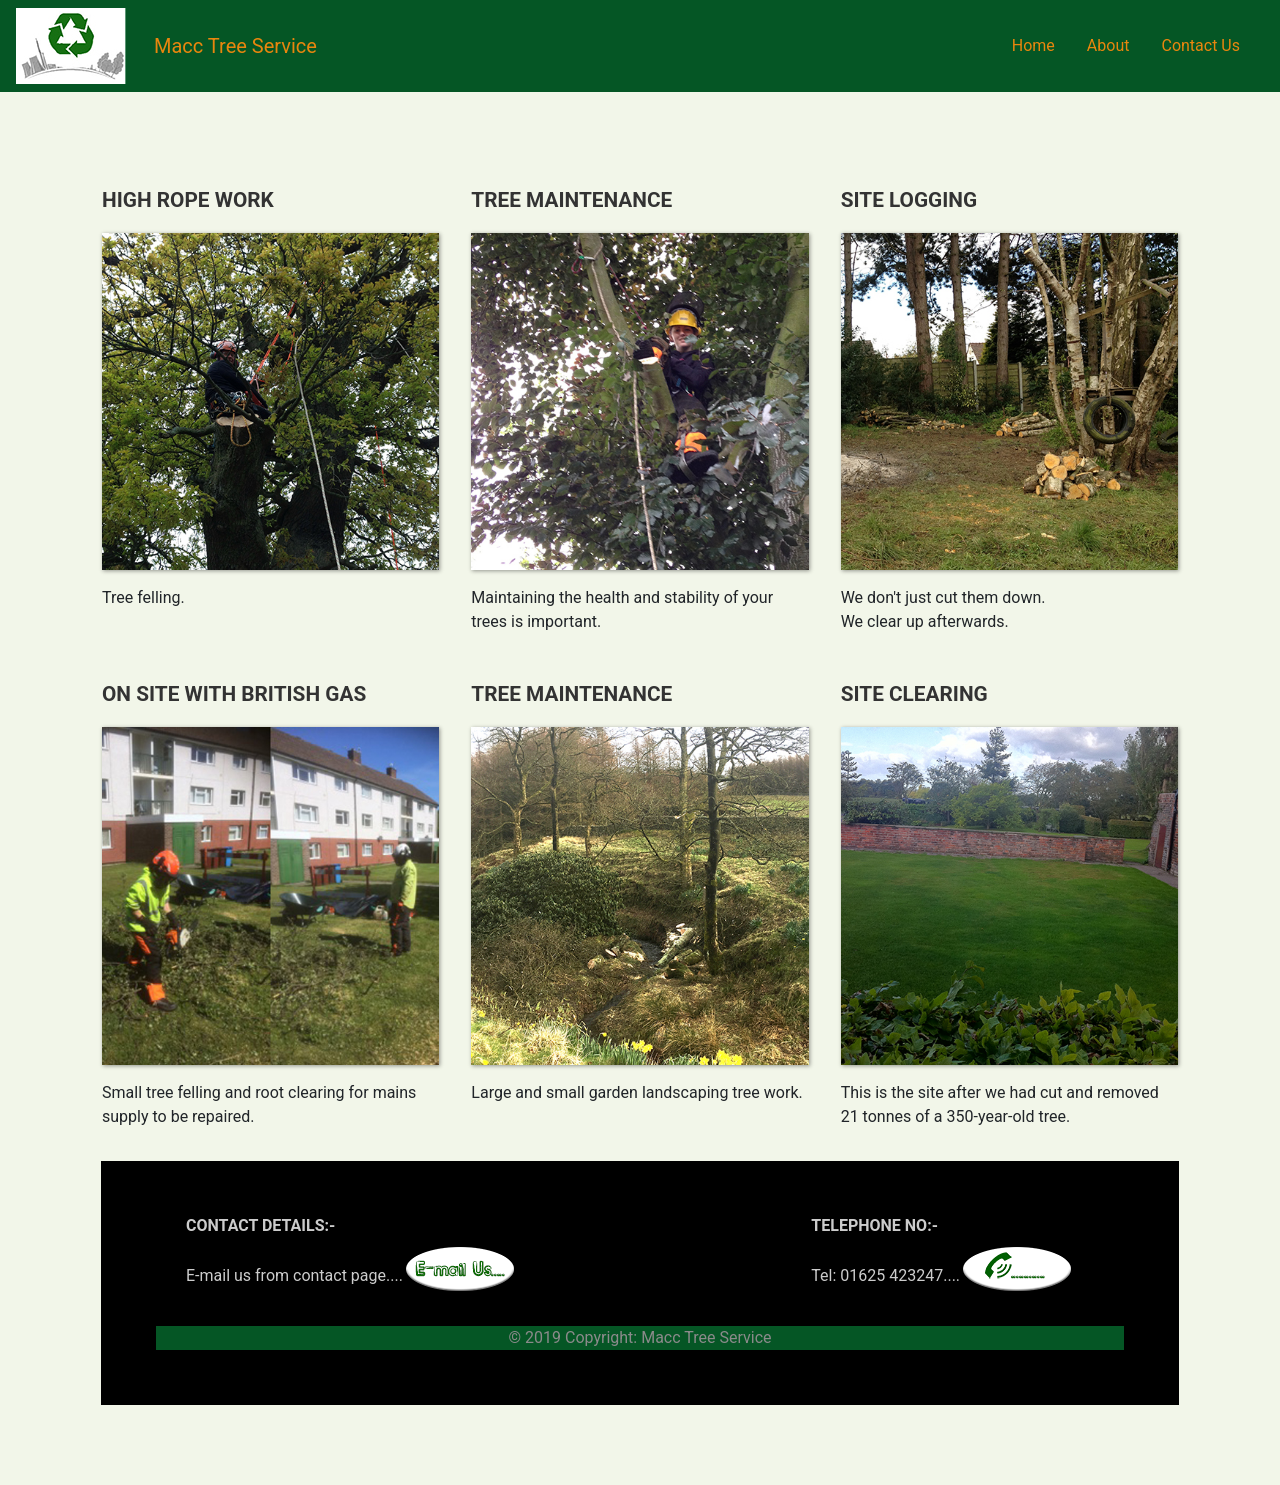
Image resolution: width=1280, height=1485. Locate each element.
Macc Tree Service (235, 46)
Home (1033, 45)
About (1108, 45)
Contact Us (1200, 45)
